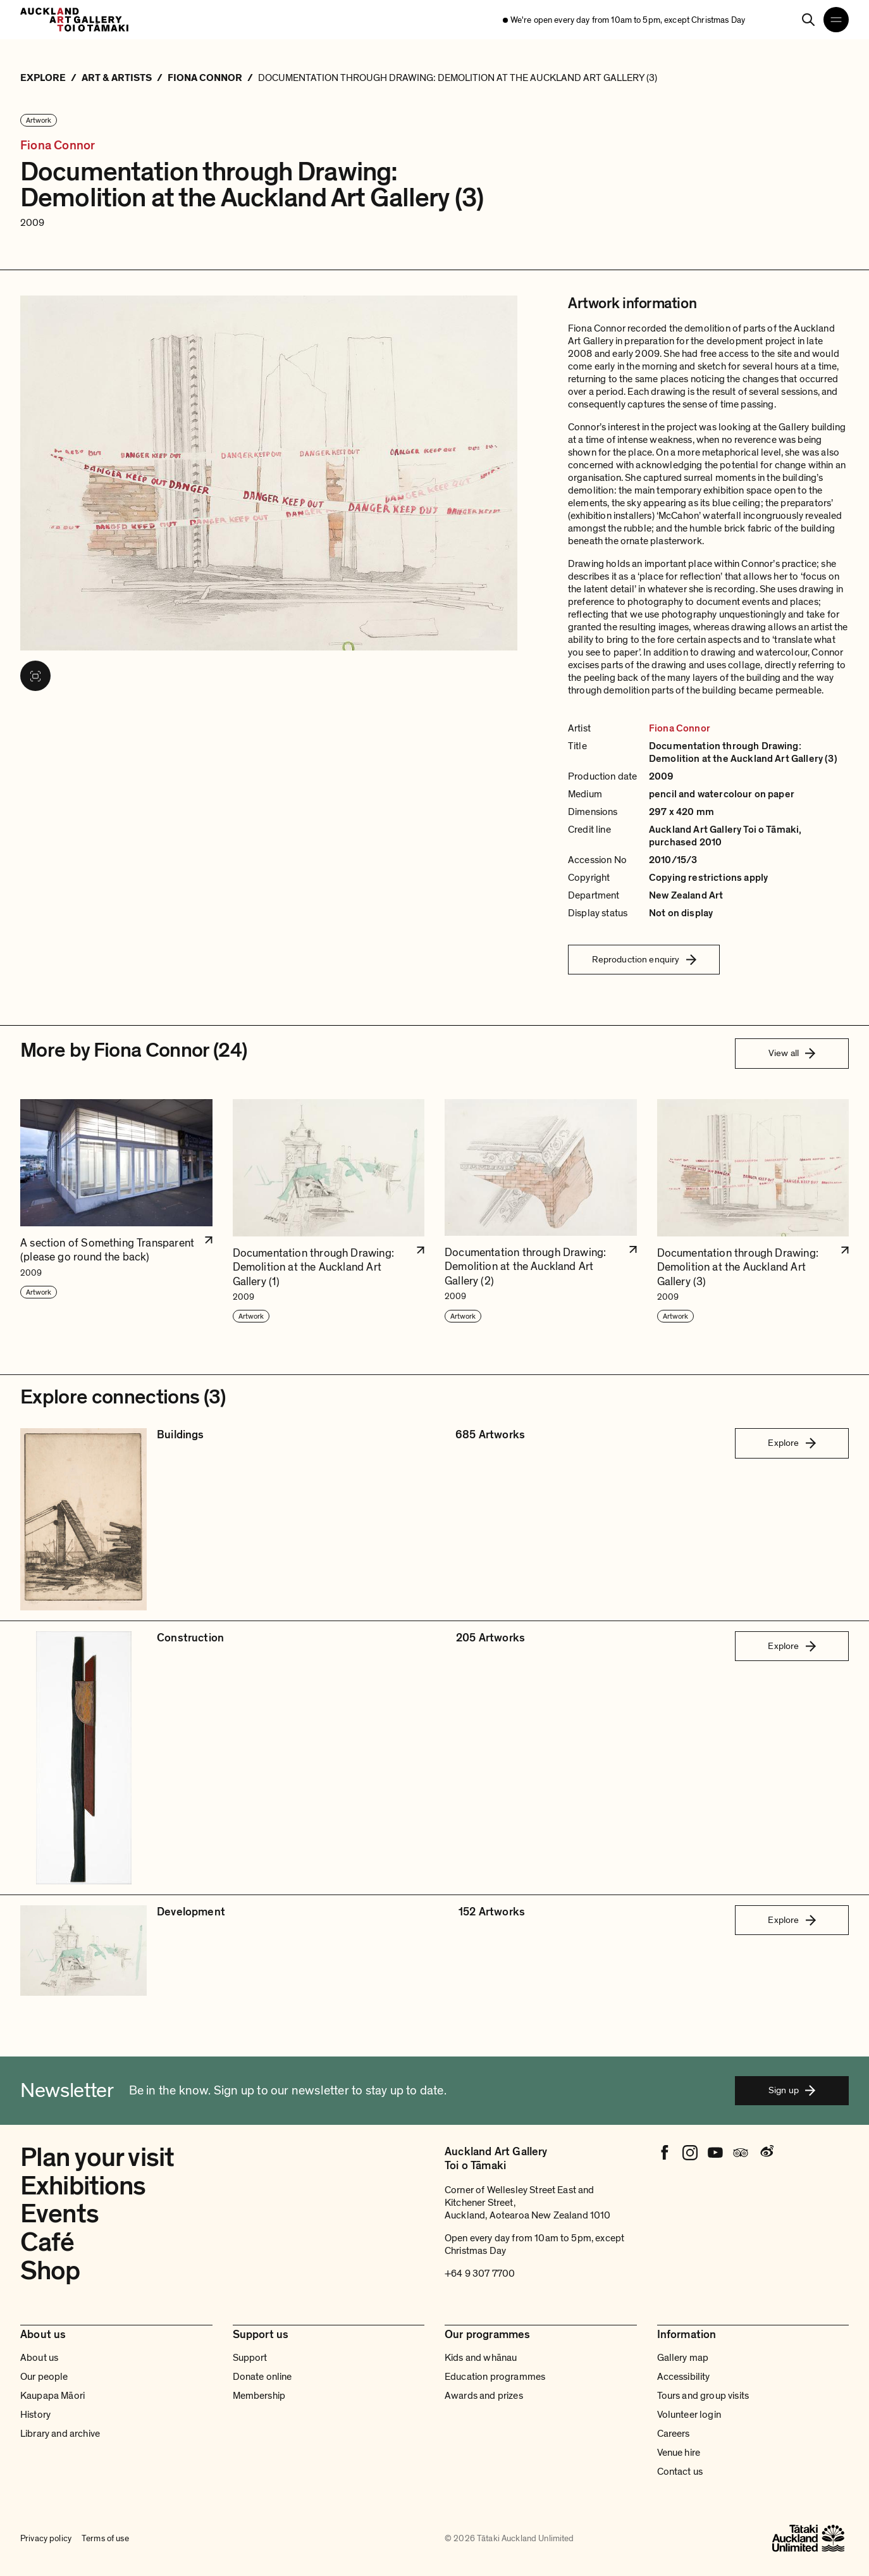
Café (47, 2242)
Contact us (680, 2472)
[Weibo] (765, 2152)
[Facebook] (664, 2152)
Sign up (791, 2090)
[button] (116, 1211)
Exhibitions (83, 2186)
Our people (44, 2377)
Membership (259, 2396)
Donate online (262, 2377)
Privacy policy (45, 2538)
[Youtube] (715, 2152)
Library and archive (60, 2434)
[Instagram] (690, 2152)
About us (39, 2358)
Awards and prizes (484, 2396)
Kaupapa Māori (52, 2396)
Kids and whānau (481, 2358)
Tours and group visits (703, 2396)
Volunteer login (689, 2415)
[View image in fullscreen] (35, 676)
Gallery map (683, 2358)
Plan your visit (97, 2157)
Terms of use (105, 2538)
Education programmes (495, 2377)
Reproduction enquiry (644, 959)
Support (250, 2358)
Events (59, 2214)
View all (791, 1053)
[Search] (808, 19)
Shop (50, 2271)
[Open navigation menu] (836, 19)
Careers (673, 2434)
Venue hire (679, 2453)
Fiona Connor (57, 146)
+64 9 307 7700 (480, 2273)
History (35, 2415)
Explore (791, 1442)
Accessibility (683, 2377)
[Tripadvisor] (740, 2152)
